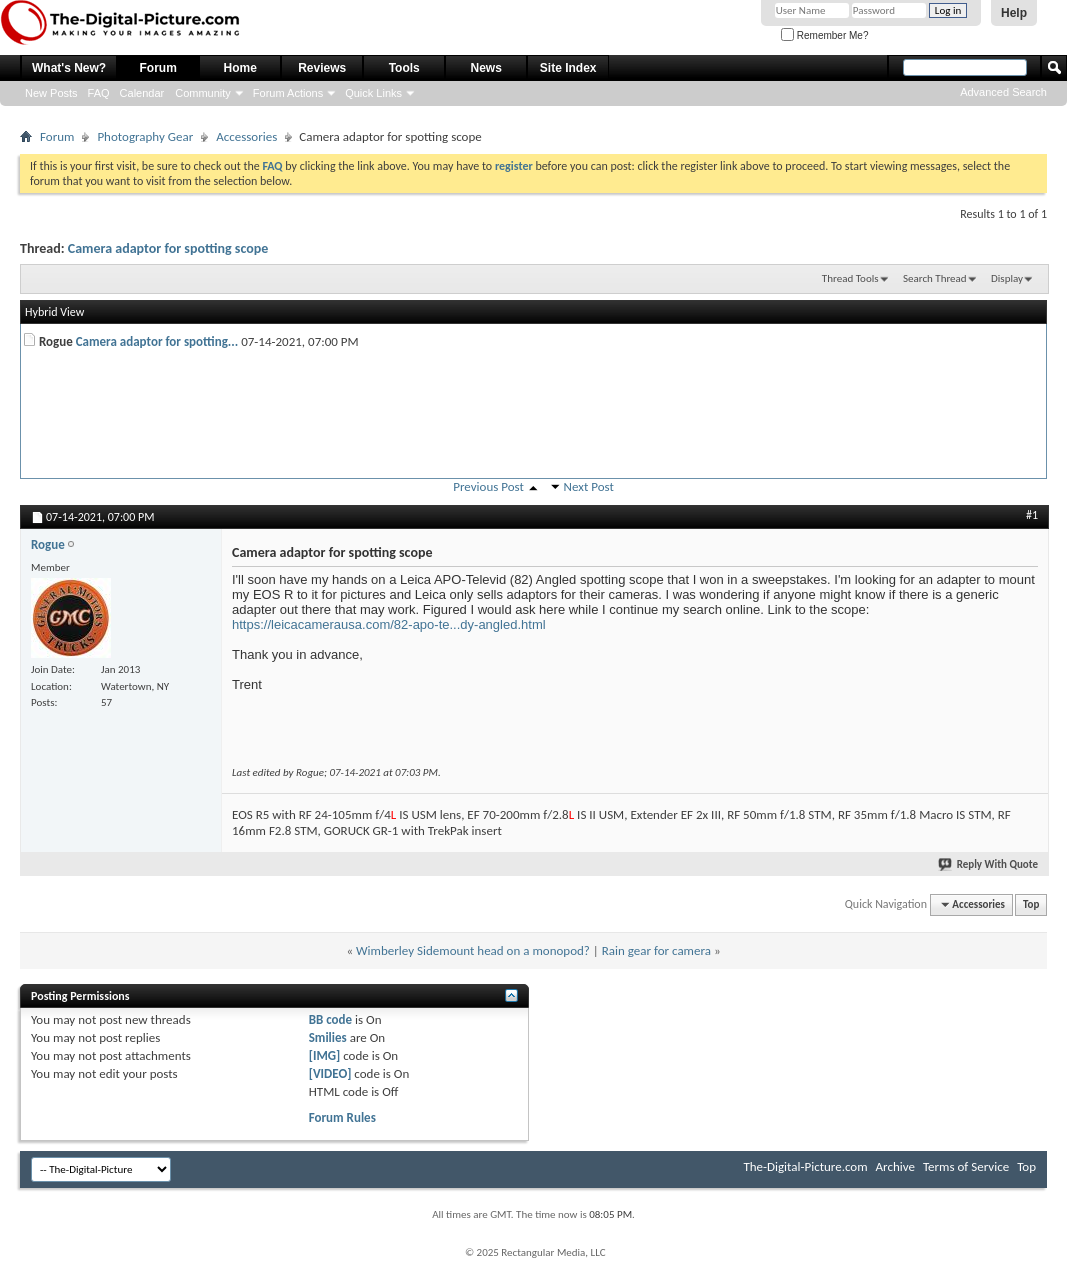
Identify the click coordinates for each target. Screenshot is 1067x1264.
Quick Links (373, 93)
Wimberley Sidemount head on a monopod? (473, 950)
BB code (330, 1019)
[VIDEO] (330, 1073)
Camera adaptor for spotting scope (168, 248)
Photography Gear (145, 136)
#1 (1032, 515)
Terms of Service (966, 1166)
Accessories (246, 136)
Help (1014, 13)
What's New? (69, 68)
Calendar (142, 93)
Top (1031, 904)
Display (1007, 278)
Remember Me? (824, 35)
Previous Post (488, 486)
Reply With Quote (989, 864)
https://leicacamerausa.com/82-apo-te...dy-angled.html (389, 624)
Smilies (328, 1037)
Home (240, 68)
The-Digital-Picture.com (805, 1166)
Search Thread (935, 278)
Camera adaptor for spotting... (157, 341)
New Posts (51, 93)
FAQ (99, 93)
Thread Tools (850, 278)
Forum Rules (342, 1117)
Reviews (322, 68)
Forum (158, 68)
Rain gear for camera (656, 950)
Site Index (568, 68)
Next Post (589, 486)
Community (203, 93)
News (486, 68)
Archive (895, 1166)
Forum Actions (288, 93)
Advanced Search (1003, 92)
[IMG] (325, 1055)
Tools (404, 68)
